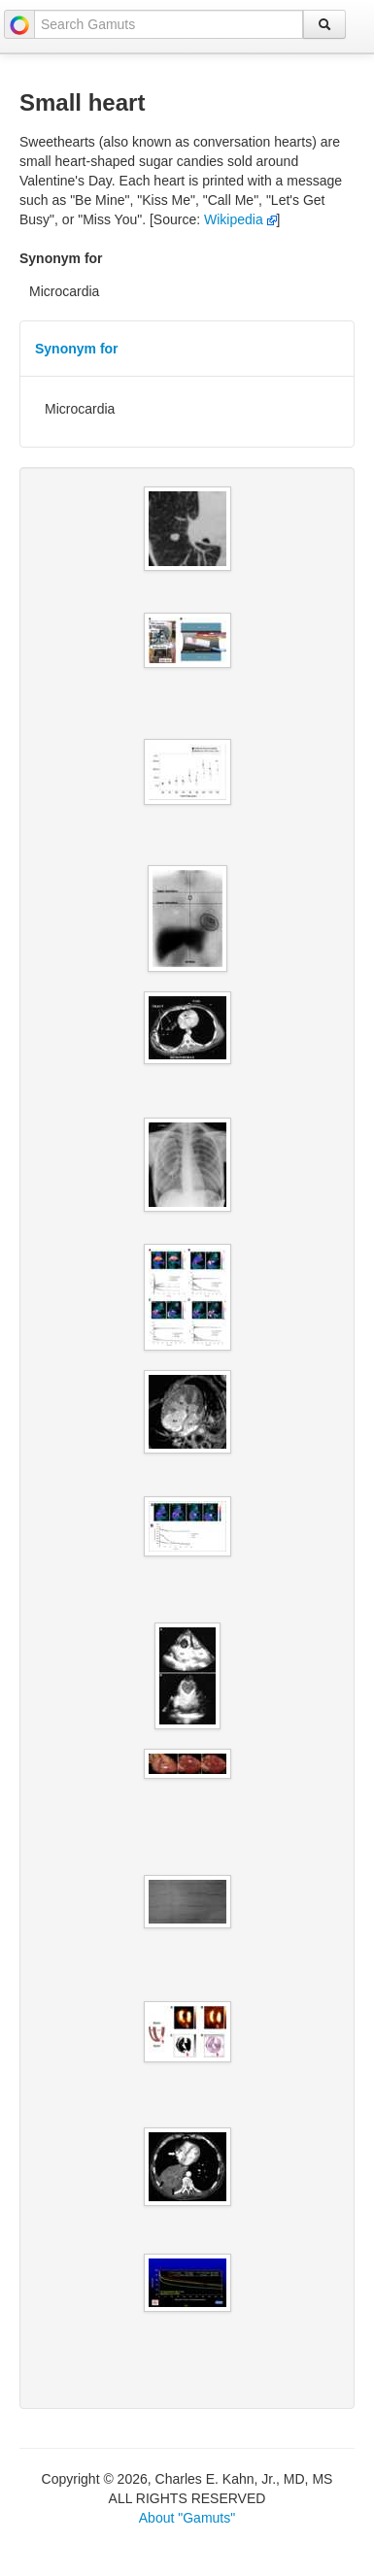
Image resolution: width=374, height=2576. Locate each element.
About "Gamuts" (187, 2518)
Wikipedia (240, 219)
